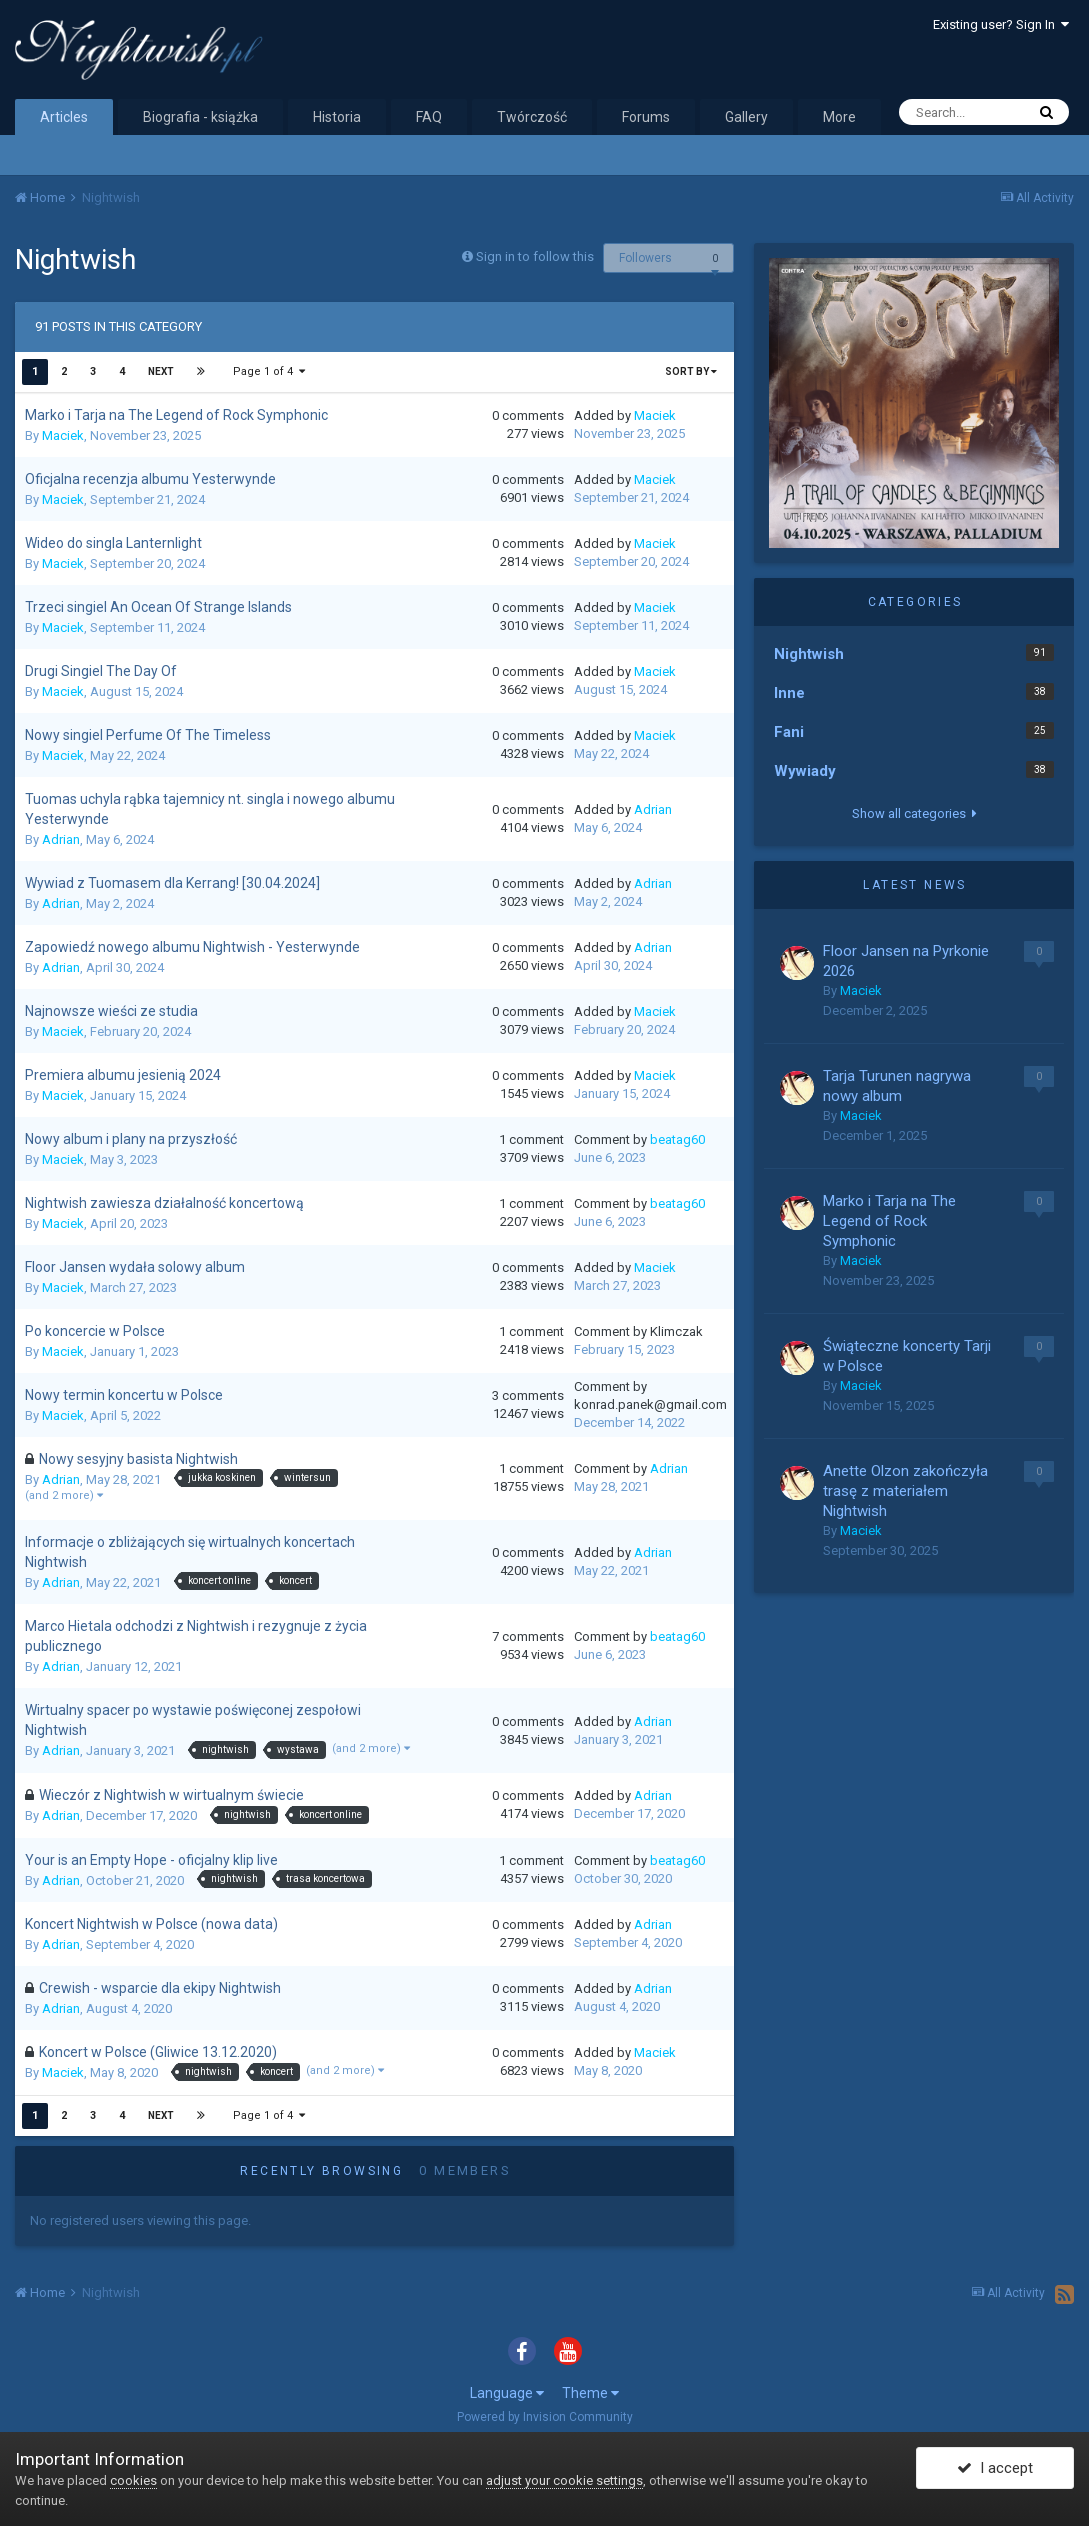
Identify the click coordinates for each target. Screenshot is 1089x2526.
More (839, 117)
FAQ (429, 117)
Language (507, 2393)
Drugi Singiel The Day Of (101, 671)
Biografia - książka (200, 117)
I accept (995, 2469)
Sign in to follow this (535, 256)
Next (161, 371)
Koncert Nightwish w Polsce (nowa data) (151, 1924)
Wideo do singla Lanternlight (113, 543)
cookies (133, 2480)
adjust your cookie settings (564, 2480)
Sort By (691, 371)
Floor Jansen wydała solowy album (135, 1267)
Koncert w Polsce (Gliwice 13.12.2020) (158, 2052)
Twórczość (532, 117)
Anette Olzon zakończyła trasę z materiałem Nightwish (905, 1491)
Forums (646, 117)
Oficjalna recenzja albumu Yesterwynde (150, 479)
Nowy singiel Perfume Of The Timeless (148, 735)
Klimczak (676, 1331)
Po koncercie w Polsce (95, 1331)
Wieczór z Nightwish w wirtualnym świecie (171, 1795)
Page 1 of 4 (269, 371)
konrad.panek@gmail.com (650, 1404)
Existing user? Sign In (1001, 24)
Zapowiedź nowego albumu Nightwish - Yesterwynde (192, 947)
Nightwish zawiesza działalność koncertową (164, 1203)
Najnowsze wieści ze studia (111, 1011)
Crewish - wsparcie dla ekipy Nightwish (160, 1988)
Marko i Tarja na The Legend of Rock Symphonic (176, 415)
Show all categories (914, 813)
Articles (64, 117)
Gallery (746, 117)
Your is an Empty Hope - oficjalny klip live (151, 1860)
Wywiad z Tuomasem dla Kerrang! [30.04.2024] (172, 883)
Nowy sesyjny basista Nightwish (138, 1459)
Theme (590, 2393)
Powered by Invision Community (545, 2417)
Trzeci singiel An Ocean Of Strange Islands (158, 607)
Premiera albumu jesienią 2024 (123, 1075)
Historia (337, 117)
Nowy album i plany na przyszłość (131, 1139)
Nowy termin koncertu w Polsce (124, 1395)
